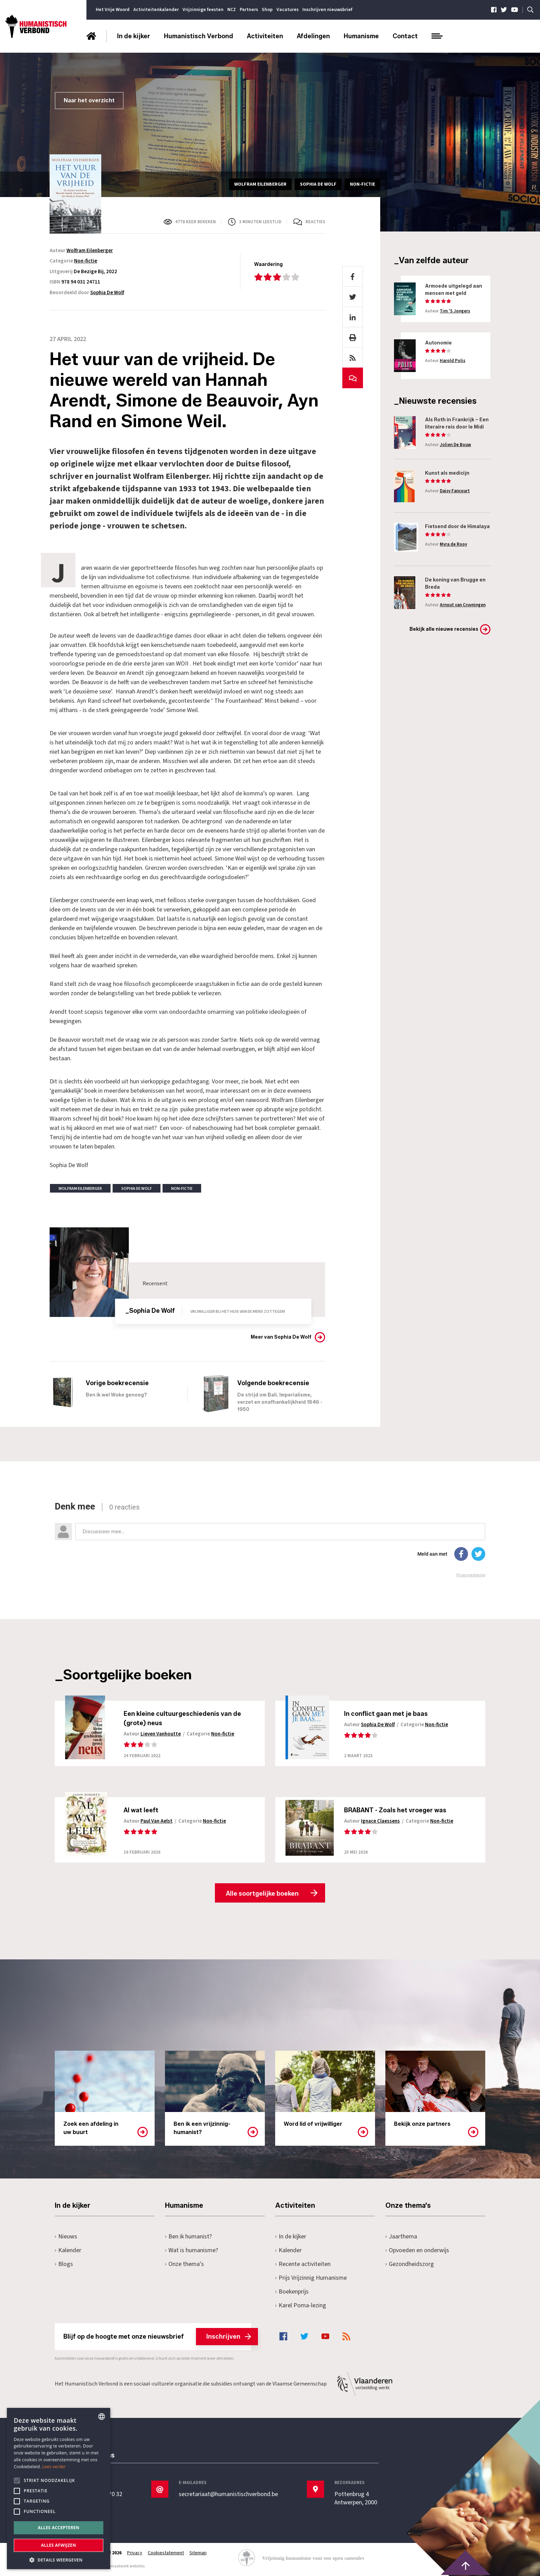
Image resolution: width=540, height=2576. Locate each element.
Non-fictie (85, 261)
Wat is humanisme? (191, 2250)
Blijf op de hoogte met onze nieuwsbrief (157, 2336)
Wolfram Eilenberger (89, 250)
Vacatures (288, 9)
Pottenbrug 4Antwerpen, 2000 (355, 2498)
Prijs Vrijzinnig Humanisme (311, 2278)
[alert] (58, 2488)
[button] (58, 2559)
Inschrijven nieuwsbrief (327, 9)
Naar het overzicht (89, 100)
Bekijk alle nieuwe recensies (443, 629)
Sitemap (198, 2552)
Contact (405, 36)
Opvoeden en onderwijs (417, 2250)
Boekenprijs (292, 2291)
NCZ (231, 9)
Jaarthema (401, 2236)
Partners (249, 9)
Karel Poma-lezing (300, 2305)
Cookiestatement (166, 2552)
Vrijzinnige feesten (203, 9)
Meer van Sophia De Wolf (281, 1337)
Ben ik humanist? (188, 2236)
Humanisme (361, 36)
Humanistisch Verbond (198, 36)
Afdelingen (313, 36)
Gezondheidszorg (409, 2264)
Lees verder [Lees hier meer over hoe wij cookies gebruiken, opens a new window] (54, 2467)
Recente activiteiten (303, 2264)
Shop (267, 9)
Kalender (68, 2250)
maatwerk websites (127, 2566)
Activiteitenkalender (156, 9)
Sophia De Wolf (107, 292)
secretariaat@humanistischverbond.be (228, 2494)
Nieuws (66, 2236)
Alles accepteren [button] (59, 2528)
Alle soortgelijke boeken (262, 1893)
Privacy (134, 2552)
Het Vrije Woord (112, 9)
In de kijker (133, 36)
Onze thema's (184, 2264)
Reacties (315, 222)
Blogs (64, 2264)
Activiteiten (265, 36)
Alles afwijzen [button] (58, 2545)
